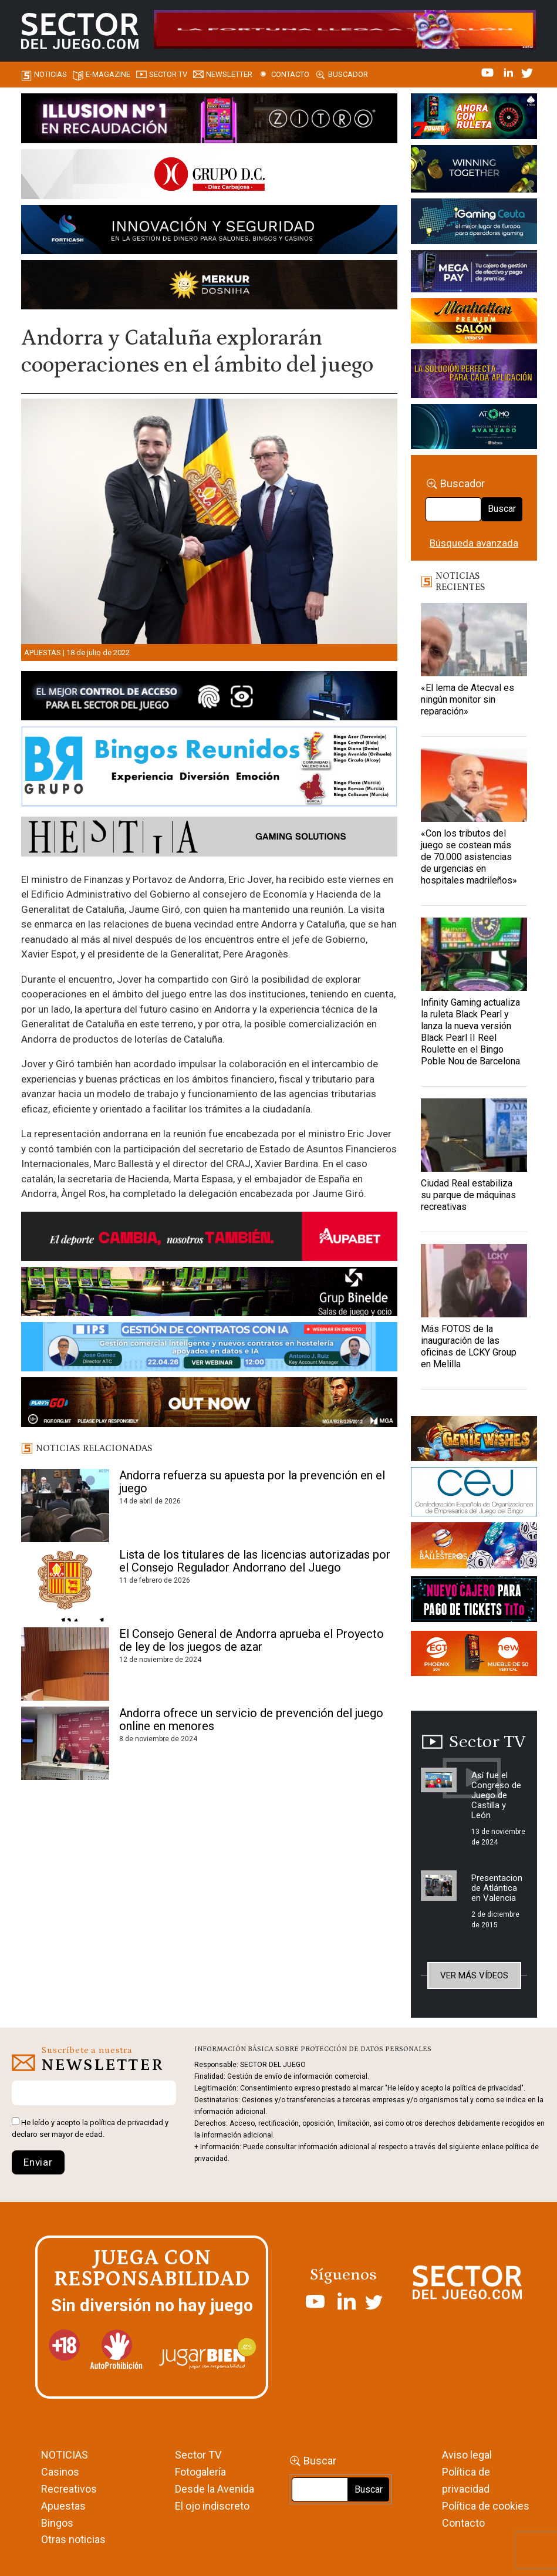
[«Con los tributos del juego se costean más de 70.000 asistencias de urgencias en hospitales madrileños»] (474, 785)
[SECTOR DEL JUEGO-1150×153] (209, 176)
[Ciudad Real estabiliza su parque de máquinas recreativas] (474, 1135)
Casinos (60, 2472)
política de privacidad (126, 2122)
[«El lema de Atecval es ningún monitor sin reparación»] (474, 639)
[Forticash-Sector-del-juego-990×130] (209, 232)
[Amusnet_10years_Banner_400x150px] (474, 171)
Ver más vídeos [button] (474, 1975)
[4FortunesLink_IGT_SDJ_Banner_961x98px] (345, 29)
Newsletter (229, 74)
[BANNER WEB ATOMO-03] (474, 428)
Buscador (348, 74)
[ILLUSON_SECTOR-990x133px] (209, 120)
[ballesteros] (474, 1548)
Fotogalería (200, 2472)
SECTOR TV (168, 74)
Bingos (57, 2523)
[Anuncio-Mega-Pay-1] (474, 273)
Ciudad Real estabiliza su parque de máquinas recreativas (468, 1195)
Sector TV (198, 2455)
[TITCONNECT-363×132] (474, 1601)
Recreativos (69, 2489)
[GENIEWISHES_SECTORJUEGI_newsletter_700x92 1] (209, 287)
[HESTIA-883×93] (209, 838)
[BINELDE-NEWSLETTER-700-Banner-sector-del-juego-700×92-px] (209, 1294)
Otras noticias (73, 2539)
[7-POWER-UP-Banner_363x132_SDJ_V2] (474, 118)
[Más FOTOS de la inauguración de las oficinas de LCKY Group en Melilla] (474, 1280)
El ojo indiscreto (212, 2506)
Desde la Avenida (214, 2489)
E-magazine (108, 74)
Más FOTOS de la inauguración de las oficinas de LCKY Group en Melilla (469, 1346)
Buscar (502, 508)
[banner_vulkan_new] (209, 698)
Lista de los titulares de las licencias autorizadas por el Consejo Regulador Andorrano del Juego (254, 1561)
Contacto (290, 74)
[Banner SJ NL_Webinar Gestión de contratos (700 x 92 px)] (209, 1349)
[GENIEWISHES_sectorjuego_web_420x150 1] (474, 1441)
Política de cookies (485, 2506)
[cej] (474, 1494)
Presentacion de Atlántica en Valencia (496, 1888)
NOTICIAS (64, 2455)
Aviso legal (467, 2455)
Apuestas (42, 652)
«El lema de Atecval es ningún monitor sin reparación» (467, 699)
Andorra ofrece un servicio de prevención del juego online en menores (251, 1719)
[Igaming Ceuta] (474, 224)
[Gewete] (474, 376)
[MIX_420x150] (474, 1655)
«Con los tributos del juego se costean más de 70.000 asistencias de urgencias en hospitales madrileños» (469, 857)
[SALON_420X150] (474, 323)
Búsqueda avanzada (474, 543)
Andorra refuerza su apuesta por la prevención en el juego (252, 1482)
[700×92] (209, 1404)
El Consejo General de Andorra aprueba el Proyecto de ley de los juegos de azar (251, 1640)
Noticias (50, 74)
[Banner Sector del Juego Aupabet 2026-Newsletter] (209, 1238)
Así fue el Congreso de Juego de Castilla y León (496, 1795)
